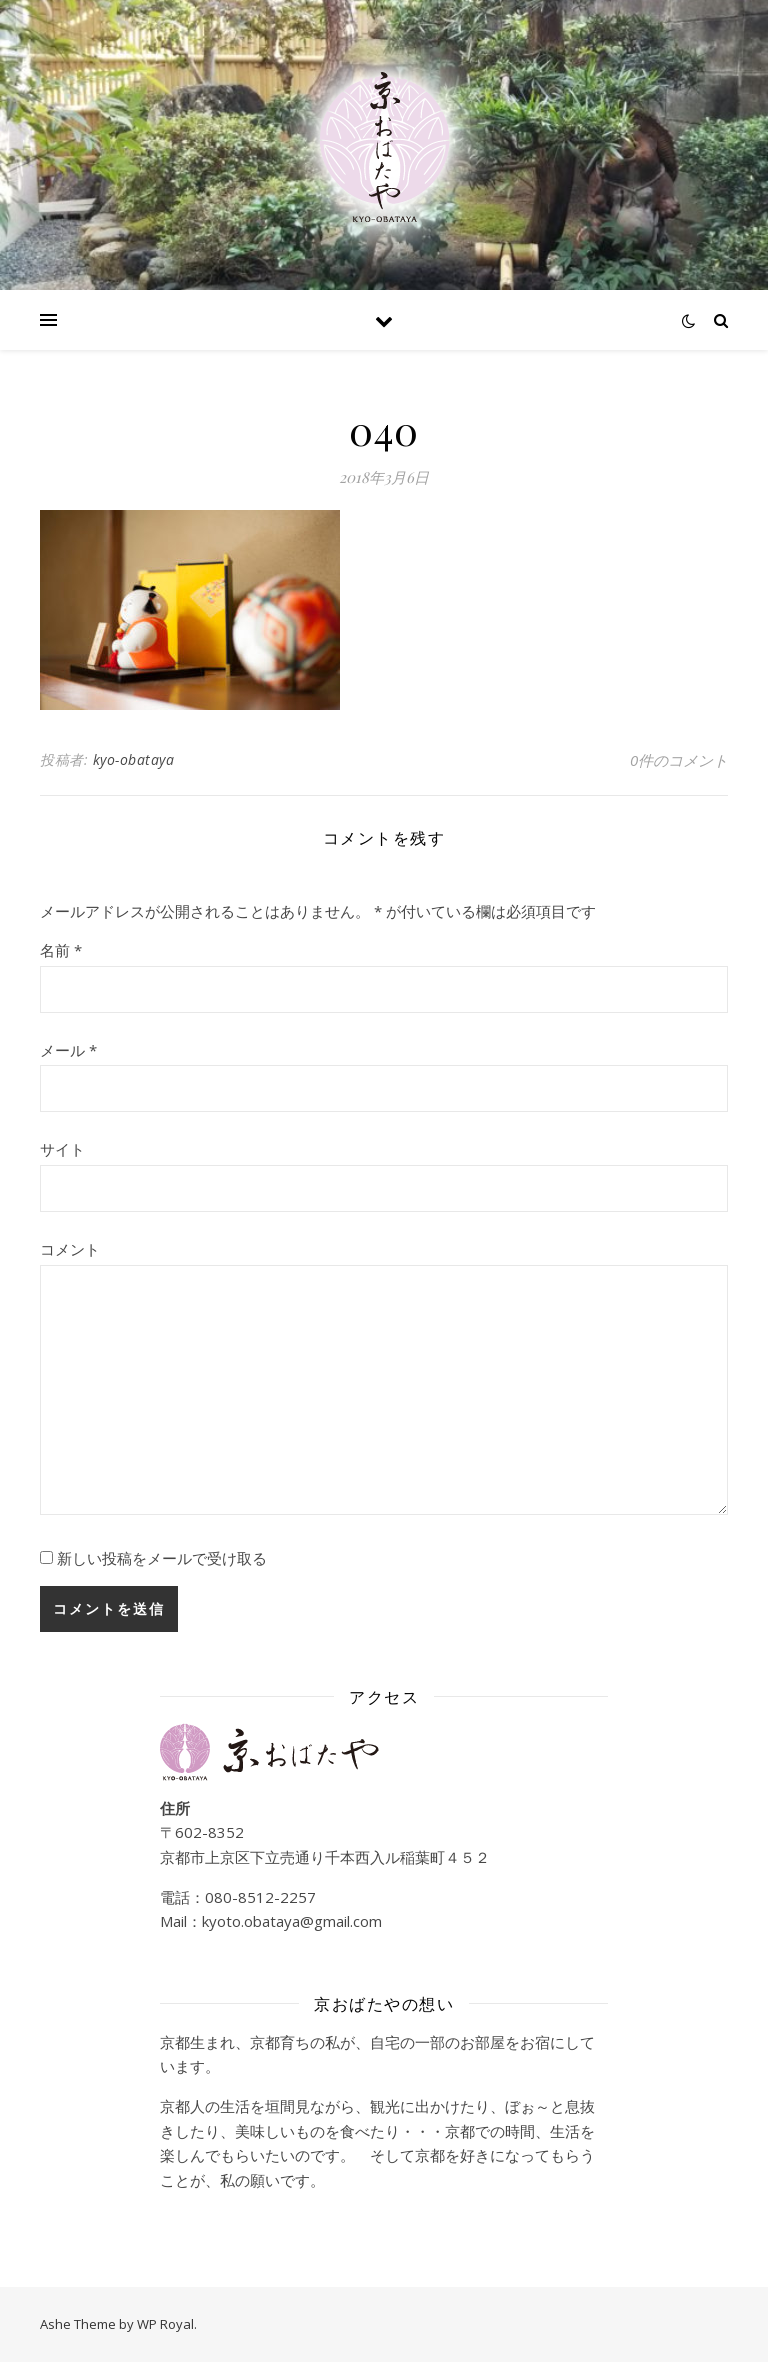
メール (68, 1050)
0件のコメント (679, 760)
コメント (70, 1249)
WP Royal (165, 2324)
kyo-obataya (134, 759)
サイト (62, 1149)
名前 (61, 950)
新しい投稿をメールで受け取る (162, 1558)
